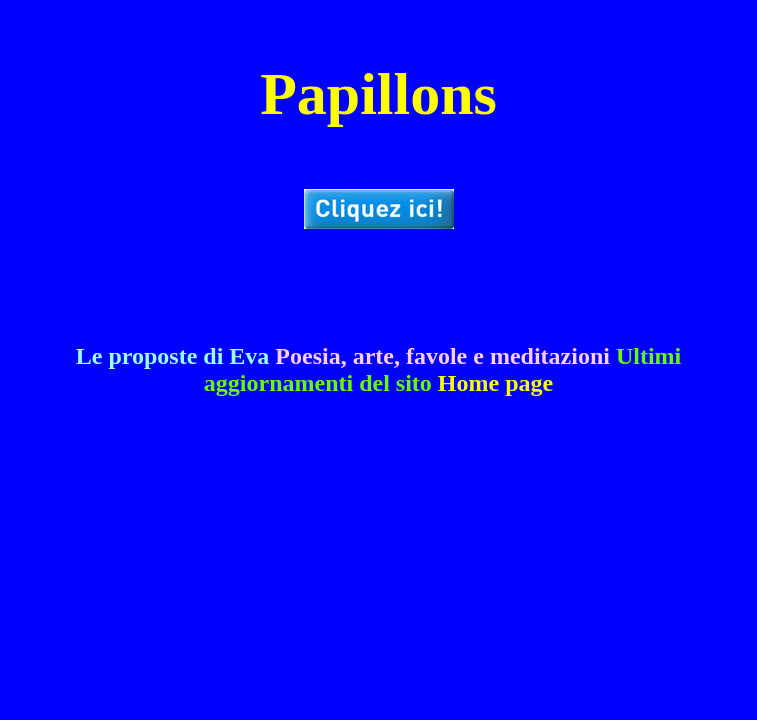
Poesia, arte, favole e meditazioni (442, 356)
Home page (495, 383)
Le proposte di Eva (173, 356)
